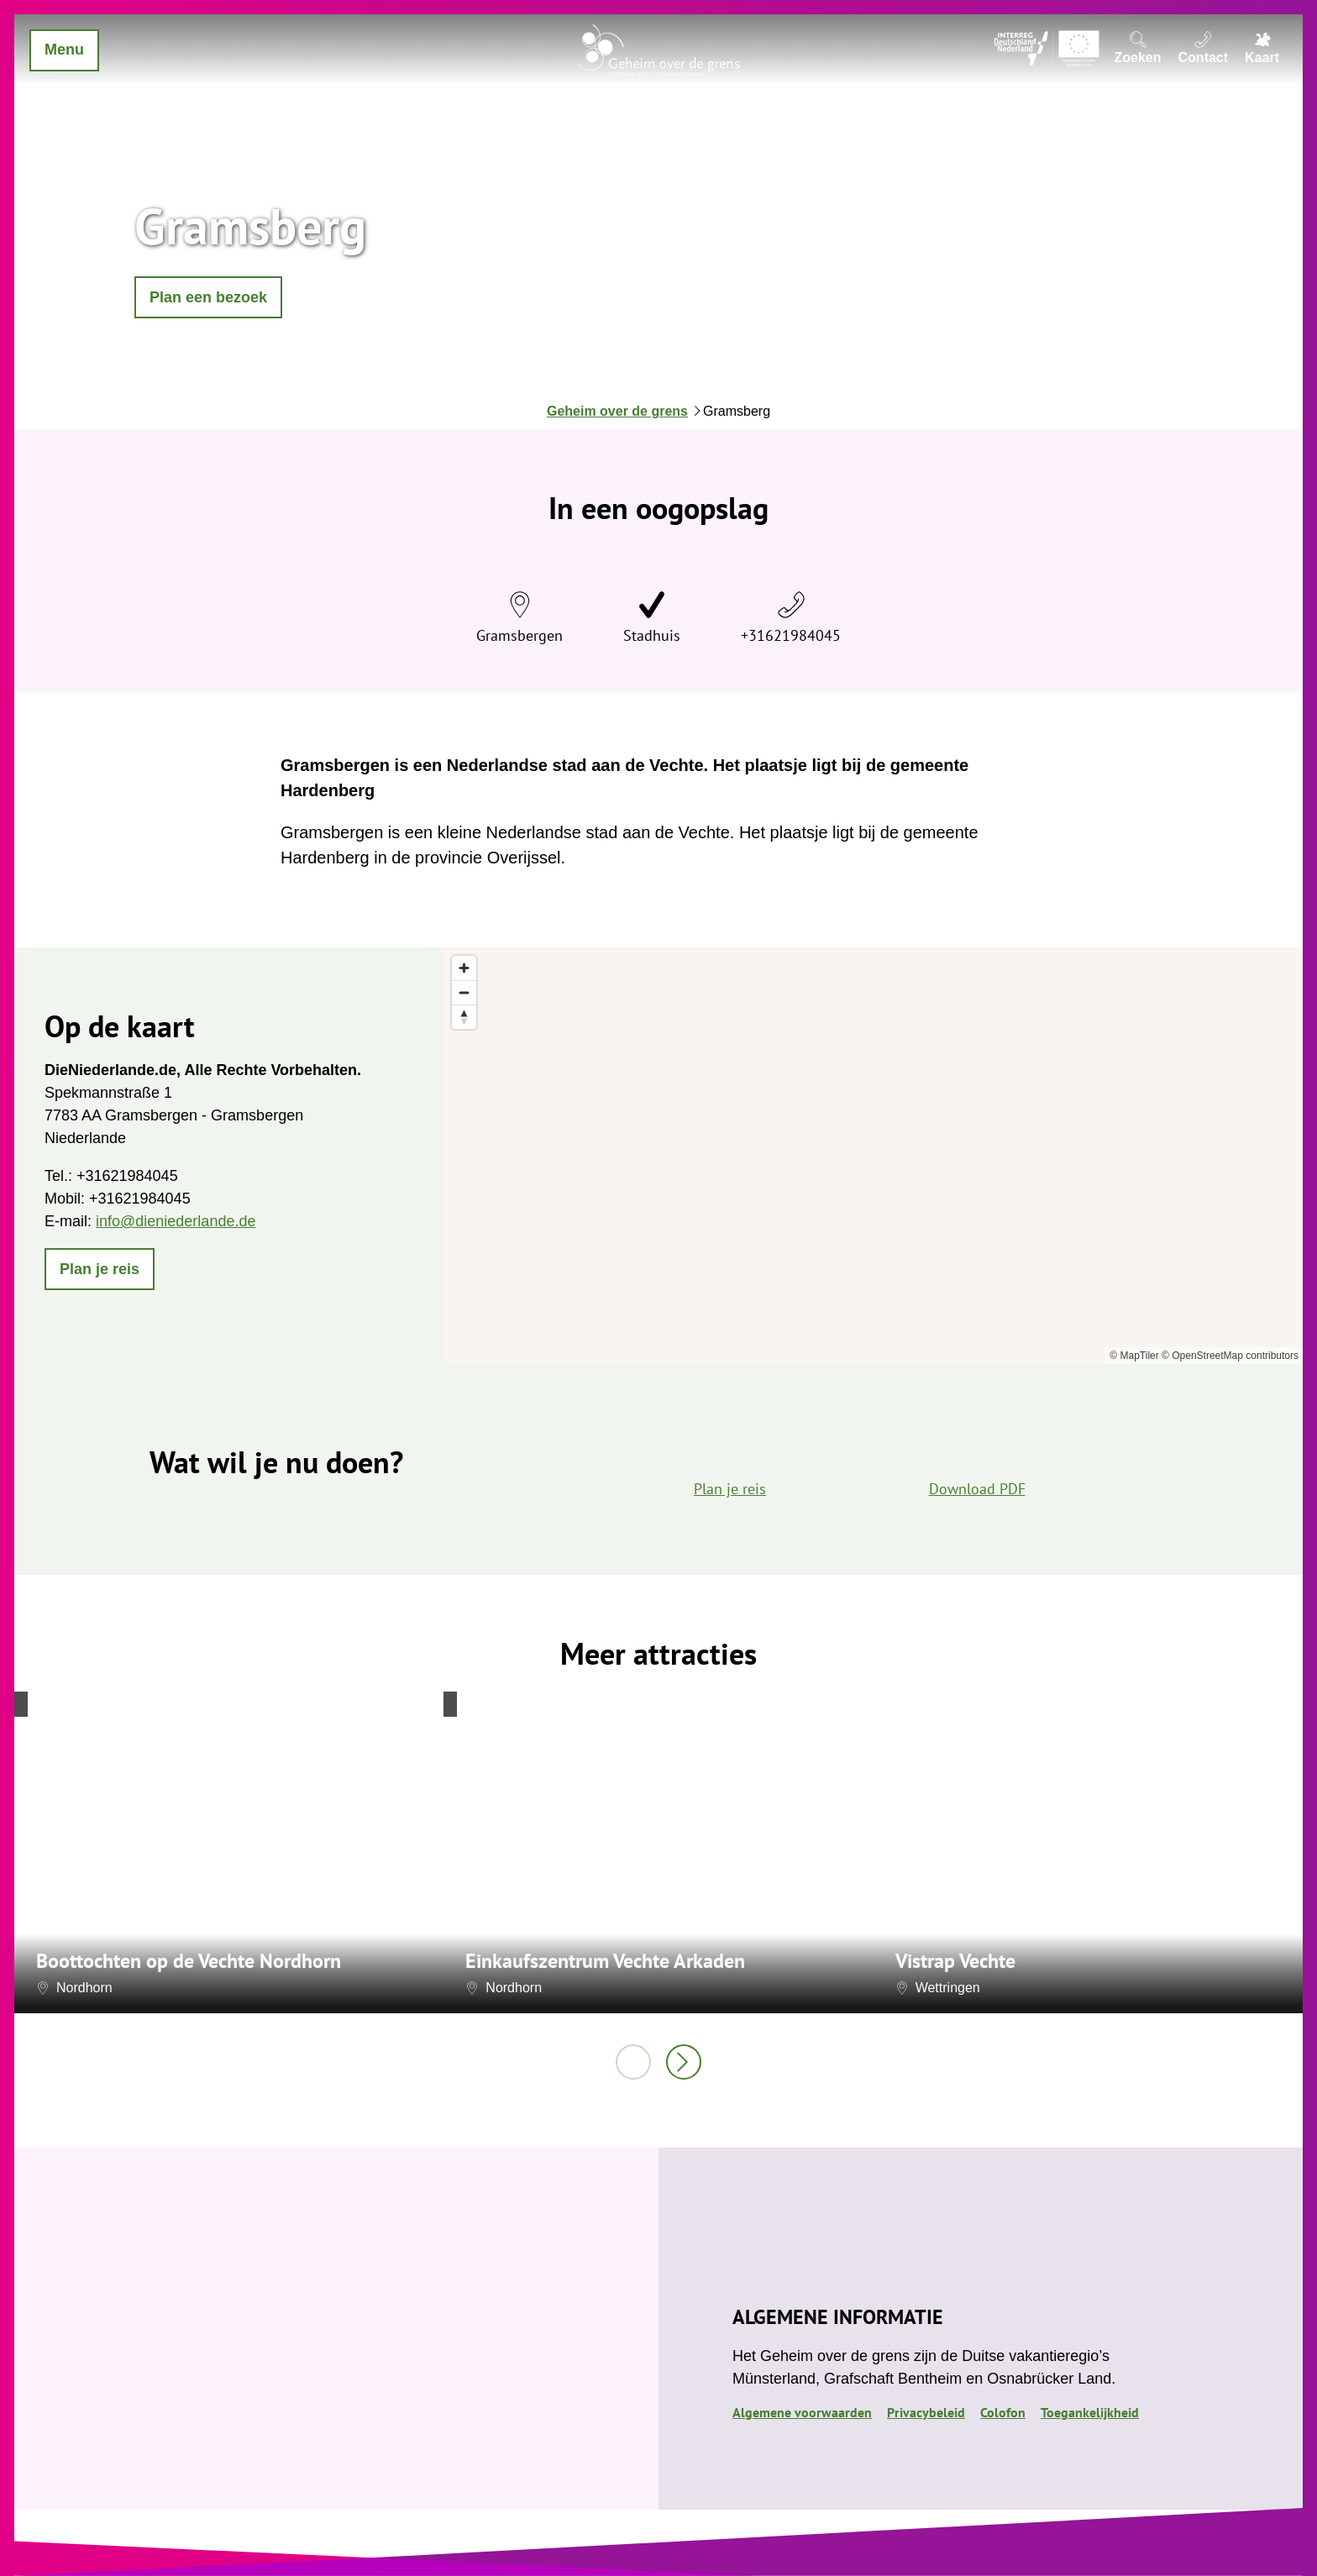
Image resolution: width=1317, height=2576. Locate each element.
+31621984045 (791, 635)
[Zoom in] (464, 968)
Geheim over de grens (617, 411)
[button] (208, 297)
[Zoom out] (464, 992)
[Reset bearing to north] (464, 1017)
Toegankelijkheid (1090, 2412)
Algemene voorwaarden (802, 2412)
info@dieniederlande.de (175, 1221)
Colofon (1003, 2412)
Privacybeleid (926, 2412)
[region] (873, 1155)
